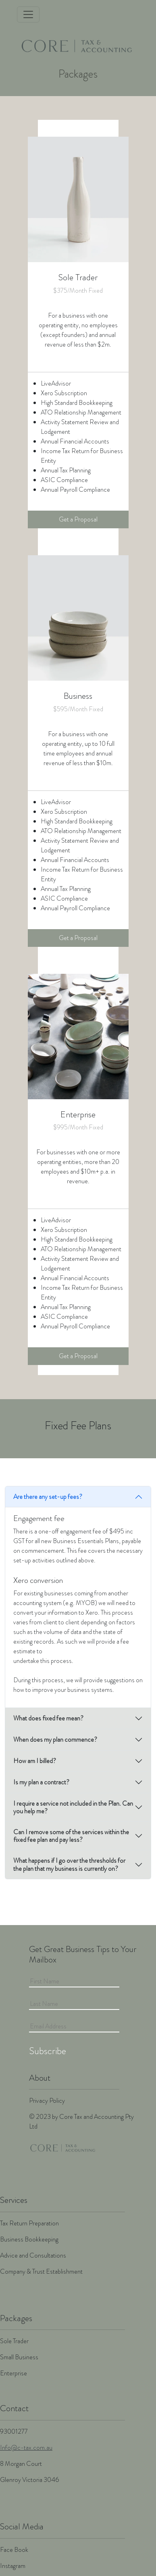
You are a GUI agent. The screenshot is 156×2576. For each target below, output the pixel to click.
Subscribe (47, 2051)
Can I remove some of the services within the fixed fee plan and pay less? (71, 1835)
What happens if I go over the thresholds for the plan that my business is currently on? (69, 1864)
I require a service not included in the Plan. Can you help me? (73, 1807)
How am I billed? (34, 1760)
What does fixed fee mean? (48, 1718)
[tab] (78, 1496)
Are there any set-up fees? (47, 1496)
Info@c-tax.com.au (26, 2447)
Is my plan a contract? (41, 1782)
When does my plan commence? (55, 1739)
